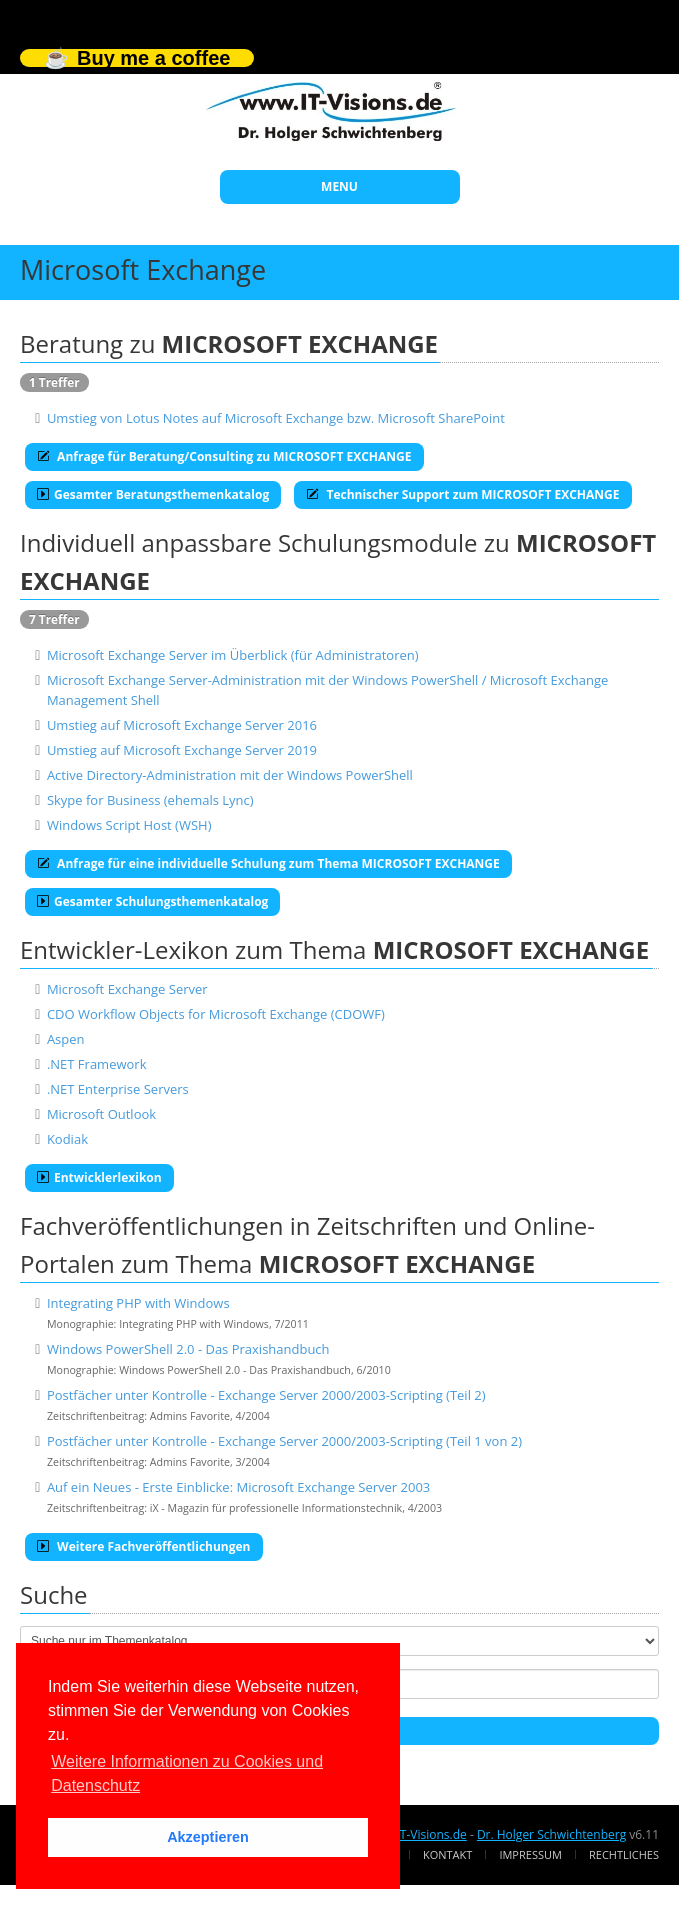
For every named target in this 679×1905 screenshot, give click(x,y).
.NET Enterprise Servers (118, 1089)
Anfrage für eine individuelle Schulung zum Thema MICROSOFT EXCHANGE (268, 863)
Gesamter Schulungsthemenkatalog (152, 901)
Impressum (530, 1854)
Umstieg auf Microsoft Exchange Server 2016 (182, 725)
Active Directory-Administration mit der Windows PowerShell (230, 775)
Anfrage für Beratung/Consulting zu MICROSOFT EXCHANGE (224, 456)
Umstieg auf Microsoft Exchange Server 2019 (182, 750)
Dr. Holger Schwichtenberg (551, 1834)
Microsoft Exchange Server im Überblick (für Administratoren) (233, 655)
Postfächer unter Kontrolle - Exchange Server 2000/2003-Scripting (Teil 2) (266, 1395)
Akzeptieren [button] (208, 1837)
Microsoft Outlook (101, 1114)
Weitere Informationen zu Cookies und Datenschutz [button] (187, 1773)
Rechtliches (624, 1854)
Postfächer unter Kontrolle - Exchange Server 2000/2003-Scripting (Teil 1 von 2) (284, 1441)
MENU (339, 186)
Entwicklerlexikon (99, 1177)
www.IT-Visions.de (415, 1834)
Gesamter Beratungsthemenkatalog (153, 494)
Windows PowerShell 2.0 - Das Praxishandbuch (188, 1349)
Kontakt (447, 1854)
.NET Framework (97, 1064)
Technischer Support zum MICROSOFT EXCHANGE (462, 494)
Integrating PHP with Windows (138, 1303)
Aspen (66, 1039)
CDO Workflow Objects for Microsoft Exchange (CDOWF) (216, 1014)
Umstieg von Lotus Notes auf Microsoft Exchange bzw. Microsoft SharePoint (276, 418)
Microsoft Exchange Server (127, 989)
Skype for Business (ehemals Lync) (150, 800)
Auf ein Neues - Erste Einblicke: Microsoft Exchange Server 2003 (238, 1487)
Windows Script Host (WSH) (129, 825)
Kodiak (67, 1139)
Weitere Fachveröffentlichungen (144, 1546)
